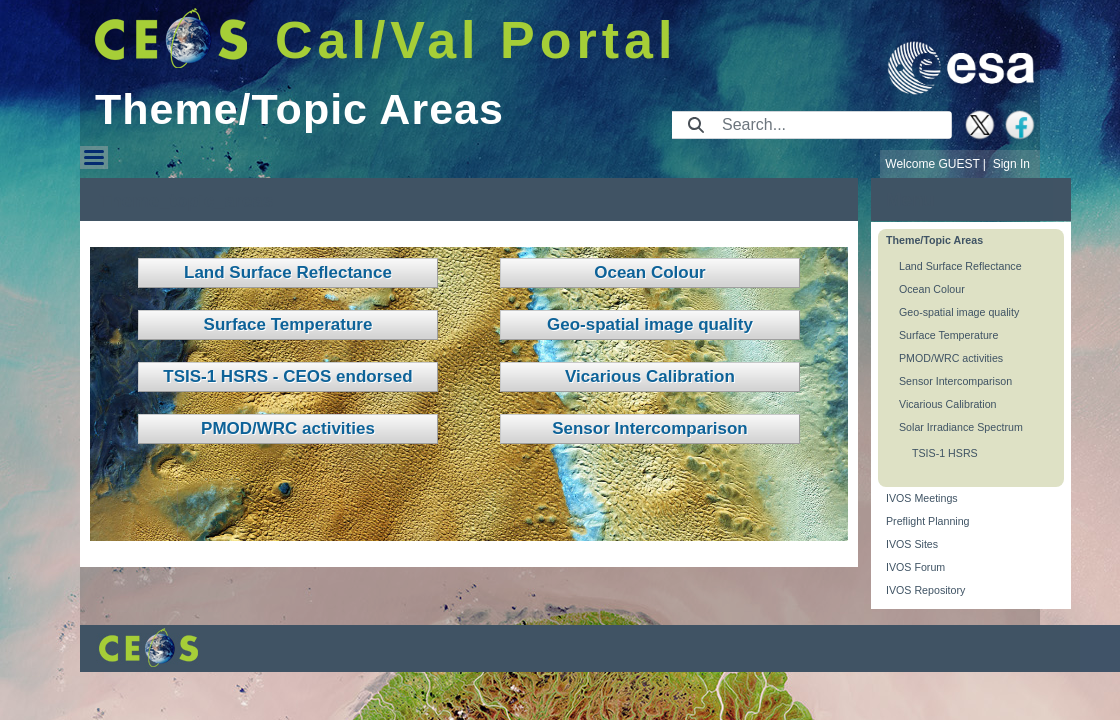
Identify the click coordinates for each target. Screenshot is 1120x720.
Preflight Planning (928, 521)
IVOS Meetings (922, 498)
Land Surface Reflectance (288, 272)
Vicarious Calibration (650, 376)
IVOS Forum (915, 567)
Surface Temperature (288, 324)
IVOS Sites (912, 544)
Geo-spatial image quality (650, 324)
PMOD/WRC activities (288, 428)
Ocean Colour (649, 272)
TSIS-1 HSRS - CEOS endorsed (287, 376)
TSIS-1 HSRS (945, 453)
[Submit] (696, 125)
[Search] (830, 125)
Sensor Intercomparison (650, 428)
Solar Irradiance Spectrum (961, 427)
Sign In (1011, 164)
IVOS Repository (925, 590)
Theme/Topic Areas (934, 240)
